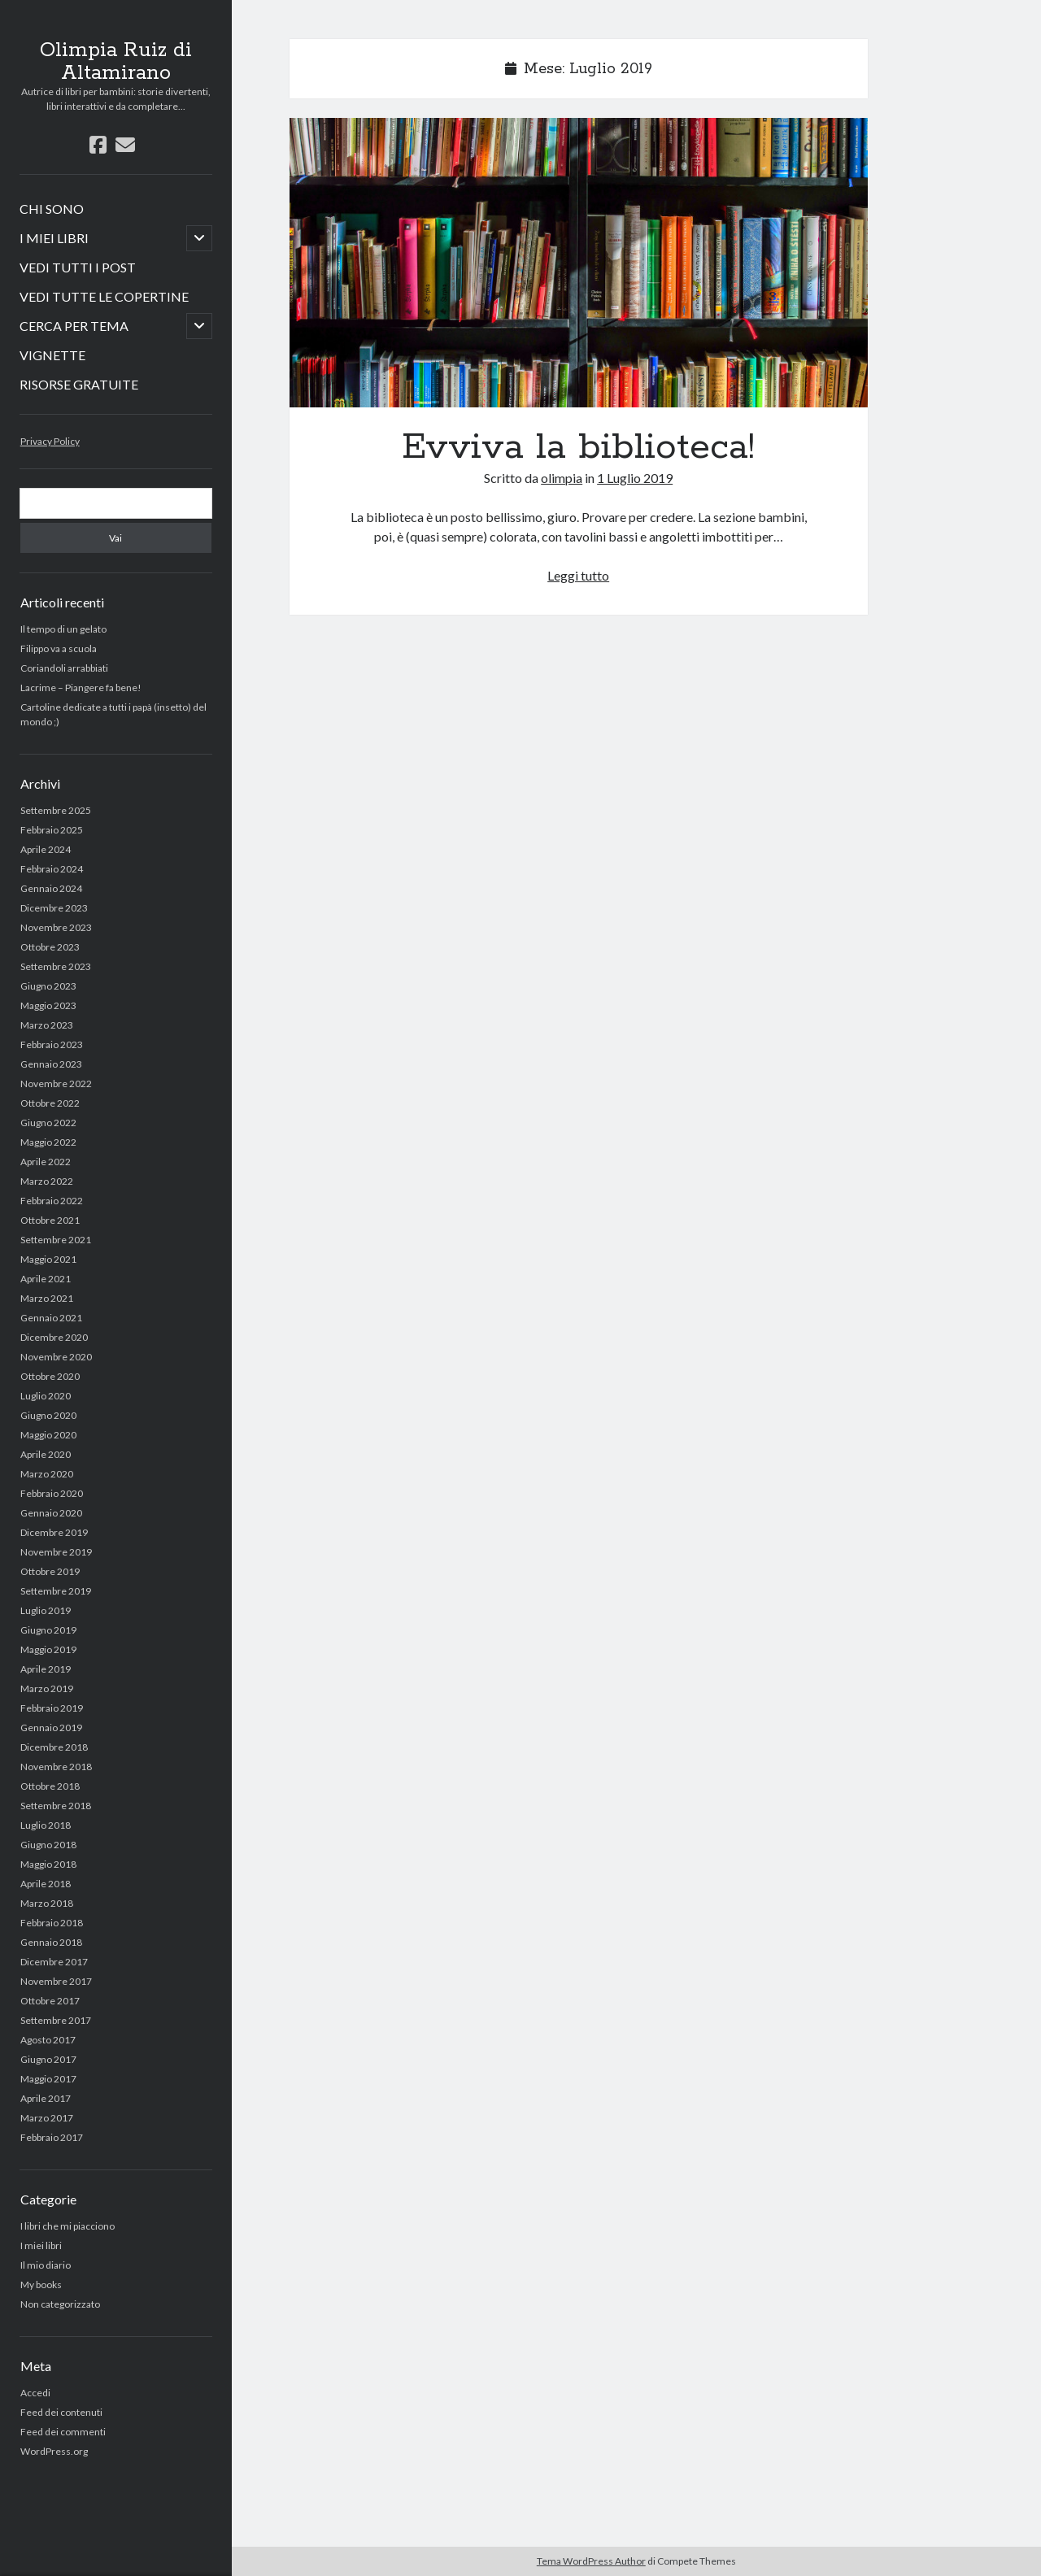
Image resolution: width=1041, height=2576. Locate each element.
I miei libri (41, 2245)
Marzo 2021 (46, 1298)
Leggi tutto (578, 575)
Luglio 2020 (45, 1396)
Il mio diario (45, 2265)
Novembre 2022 (56, 1083)
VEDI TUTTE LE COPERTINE (104, 296)
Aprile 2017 (45, 2098)
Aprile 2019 (45, 1669)
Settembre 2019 (55, 1591)
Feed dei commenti (63, 2432)
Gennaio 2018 (51, 1942)
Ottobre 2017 (50, 2001)
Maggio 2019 (48, 1649)
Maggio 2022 (48, 1142)
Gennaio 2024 (51, 888)
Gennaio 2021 (51, 1318)
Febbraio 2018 (51, 1923)
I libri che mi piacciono (67, 2226)
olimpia (561, 477)
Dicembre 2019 (54, 1532)
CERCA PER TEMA (74, 325)
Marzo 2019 (46, 1688)
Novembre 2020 (56, 1357)
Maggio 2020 (48, 1435)
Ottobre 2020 (50, 1376)
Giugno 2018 (48, 1844)
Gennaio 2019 (51, 1727)
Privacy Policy (50, 441)
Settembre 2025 (55, 810)
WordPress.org (54, 2451)
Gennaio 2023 (51, 1064)
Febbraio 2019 (51, 1708)
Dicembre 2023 (54, 908)
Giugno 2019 (48, 1630)
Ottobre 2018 (50, 1786)
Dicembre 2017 (54, 1962)
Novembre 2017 (56, 1981)
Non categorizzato (60, 2304)
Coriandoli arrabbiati (64, 668)
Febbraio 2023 (51, 1044)
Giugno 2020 (48, 1415)
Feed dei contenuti (61, 2412)
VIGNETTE (52, 355)
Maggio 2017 (48, 2079)
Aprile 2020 (45, 1454)
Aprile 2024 (45, 849)
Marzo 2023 (46, 1025)
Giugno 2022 (48, 1122)
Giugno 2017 (48, 2059)
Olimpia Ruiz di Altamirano (116, 61)
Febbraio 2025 (51, 830)
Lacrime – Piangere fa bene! (81, 687)
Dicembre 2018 (54, 1747)
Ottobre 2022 (50, 1103)
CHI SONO (52, 208)
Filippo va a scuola (58, 648)
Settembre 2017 (55, 2020)
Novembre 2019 (56, 1552)
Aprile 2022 (45, 1161)
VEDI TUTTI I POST (78, 267)
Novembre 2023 (56, 927)
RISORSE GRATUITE (79, 384)
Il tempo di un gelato (63, 629)
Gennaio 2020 (51, 1513)
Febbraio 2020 (51, 1493)
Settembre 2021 (55, 1240)
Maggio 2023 (48, 1005)
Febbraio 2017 (51, 2137)
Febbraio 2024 (51, 869)
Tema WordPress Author (591, 2561)
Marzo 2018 (46, 1903)
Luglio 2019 (45, 1610)
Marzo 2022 (46, 1181)
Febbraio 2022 (51, 1200)
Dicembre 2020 (54, 1337)
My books (41, 2284)
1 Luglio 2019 (635, 477)
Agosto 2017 (48, 2040)
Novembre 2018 (56, 1766)
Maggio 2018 (48, 1864)
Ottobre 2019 (50, 1571)
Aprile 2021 (45, 1279)
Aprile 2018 (45, 1884)
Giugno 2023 (48, 986)
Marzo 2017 (46, 2118)
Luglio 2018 (45, 1825)
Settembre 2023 (55, 966)
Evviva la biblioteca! (579, 262)
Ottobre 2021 (50, 1220)
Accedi (35, 2393)
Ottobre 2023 (50, 947)
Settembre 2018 (55, 1805)
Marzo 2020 (46, 1474)
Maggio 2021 (48, 1259)
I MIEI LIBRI (54, 238)
